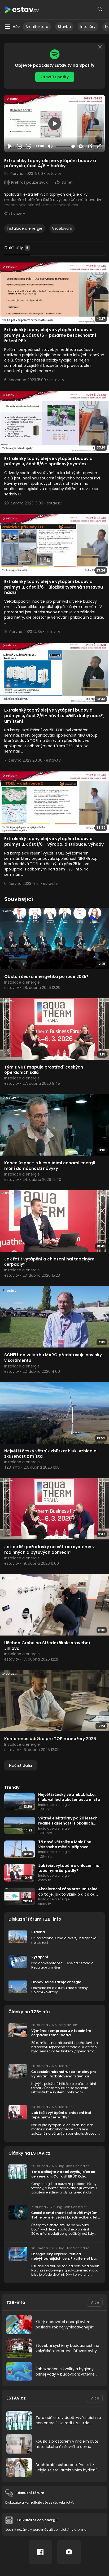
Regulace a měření (46, 1967)
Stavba (64, 26)
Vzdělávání (62, 228)
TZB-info (15, 2302)
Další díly (17, 248)
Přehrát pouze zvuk (29, 182)
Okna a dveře (65, 1938)
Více (94, 2302)
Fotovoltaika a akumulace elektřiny (59, 1988)
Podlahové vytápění (47, 1963)
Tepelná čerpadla (79, 1963)
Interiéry (87, 26)
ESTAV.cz (16, 2398)
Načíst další (20, 1765)
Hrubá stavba (42, 1938)
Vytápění (39, 1956)
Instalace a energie (24, 228)
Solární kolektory (44, 1992)
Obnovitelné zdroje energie (56, 1982)
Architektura (36, 26)
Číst (12, 213)
